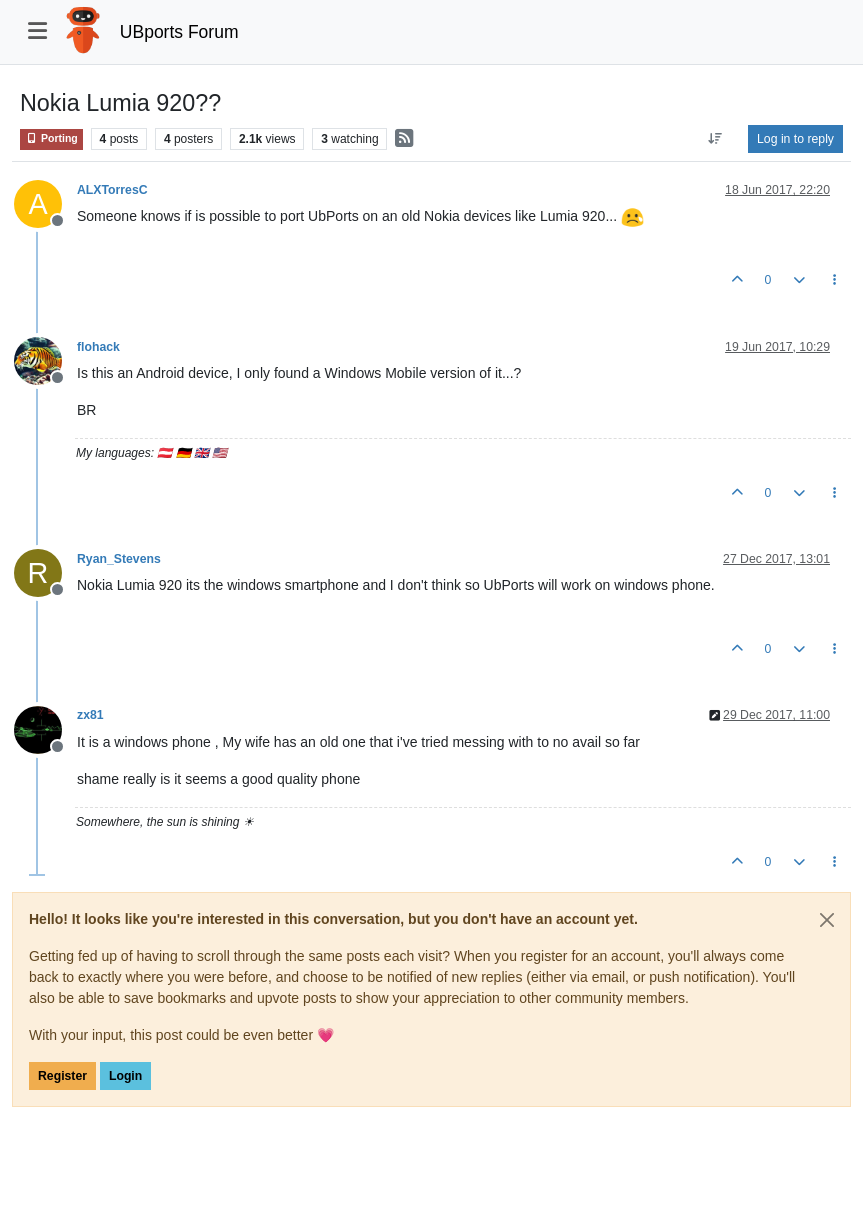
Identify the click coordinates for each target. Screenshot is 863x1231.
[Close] (827, 920)
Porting (51, 138)
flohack (98, 347)
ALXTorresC (112, 190)
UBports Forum (179, 32)
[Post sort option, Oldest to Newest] (715, 139)
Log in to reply (795, 139)
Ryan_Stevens (119, 559)
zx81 (90, 715)
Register (62, 1076)
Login (125, 1076)
